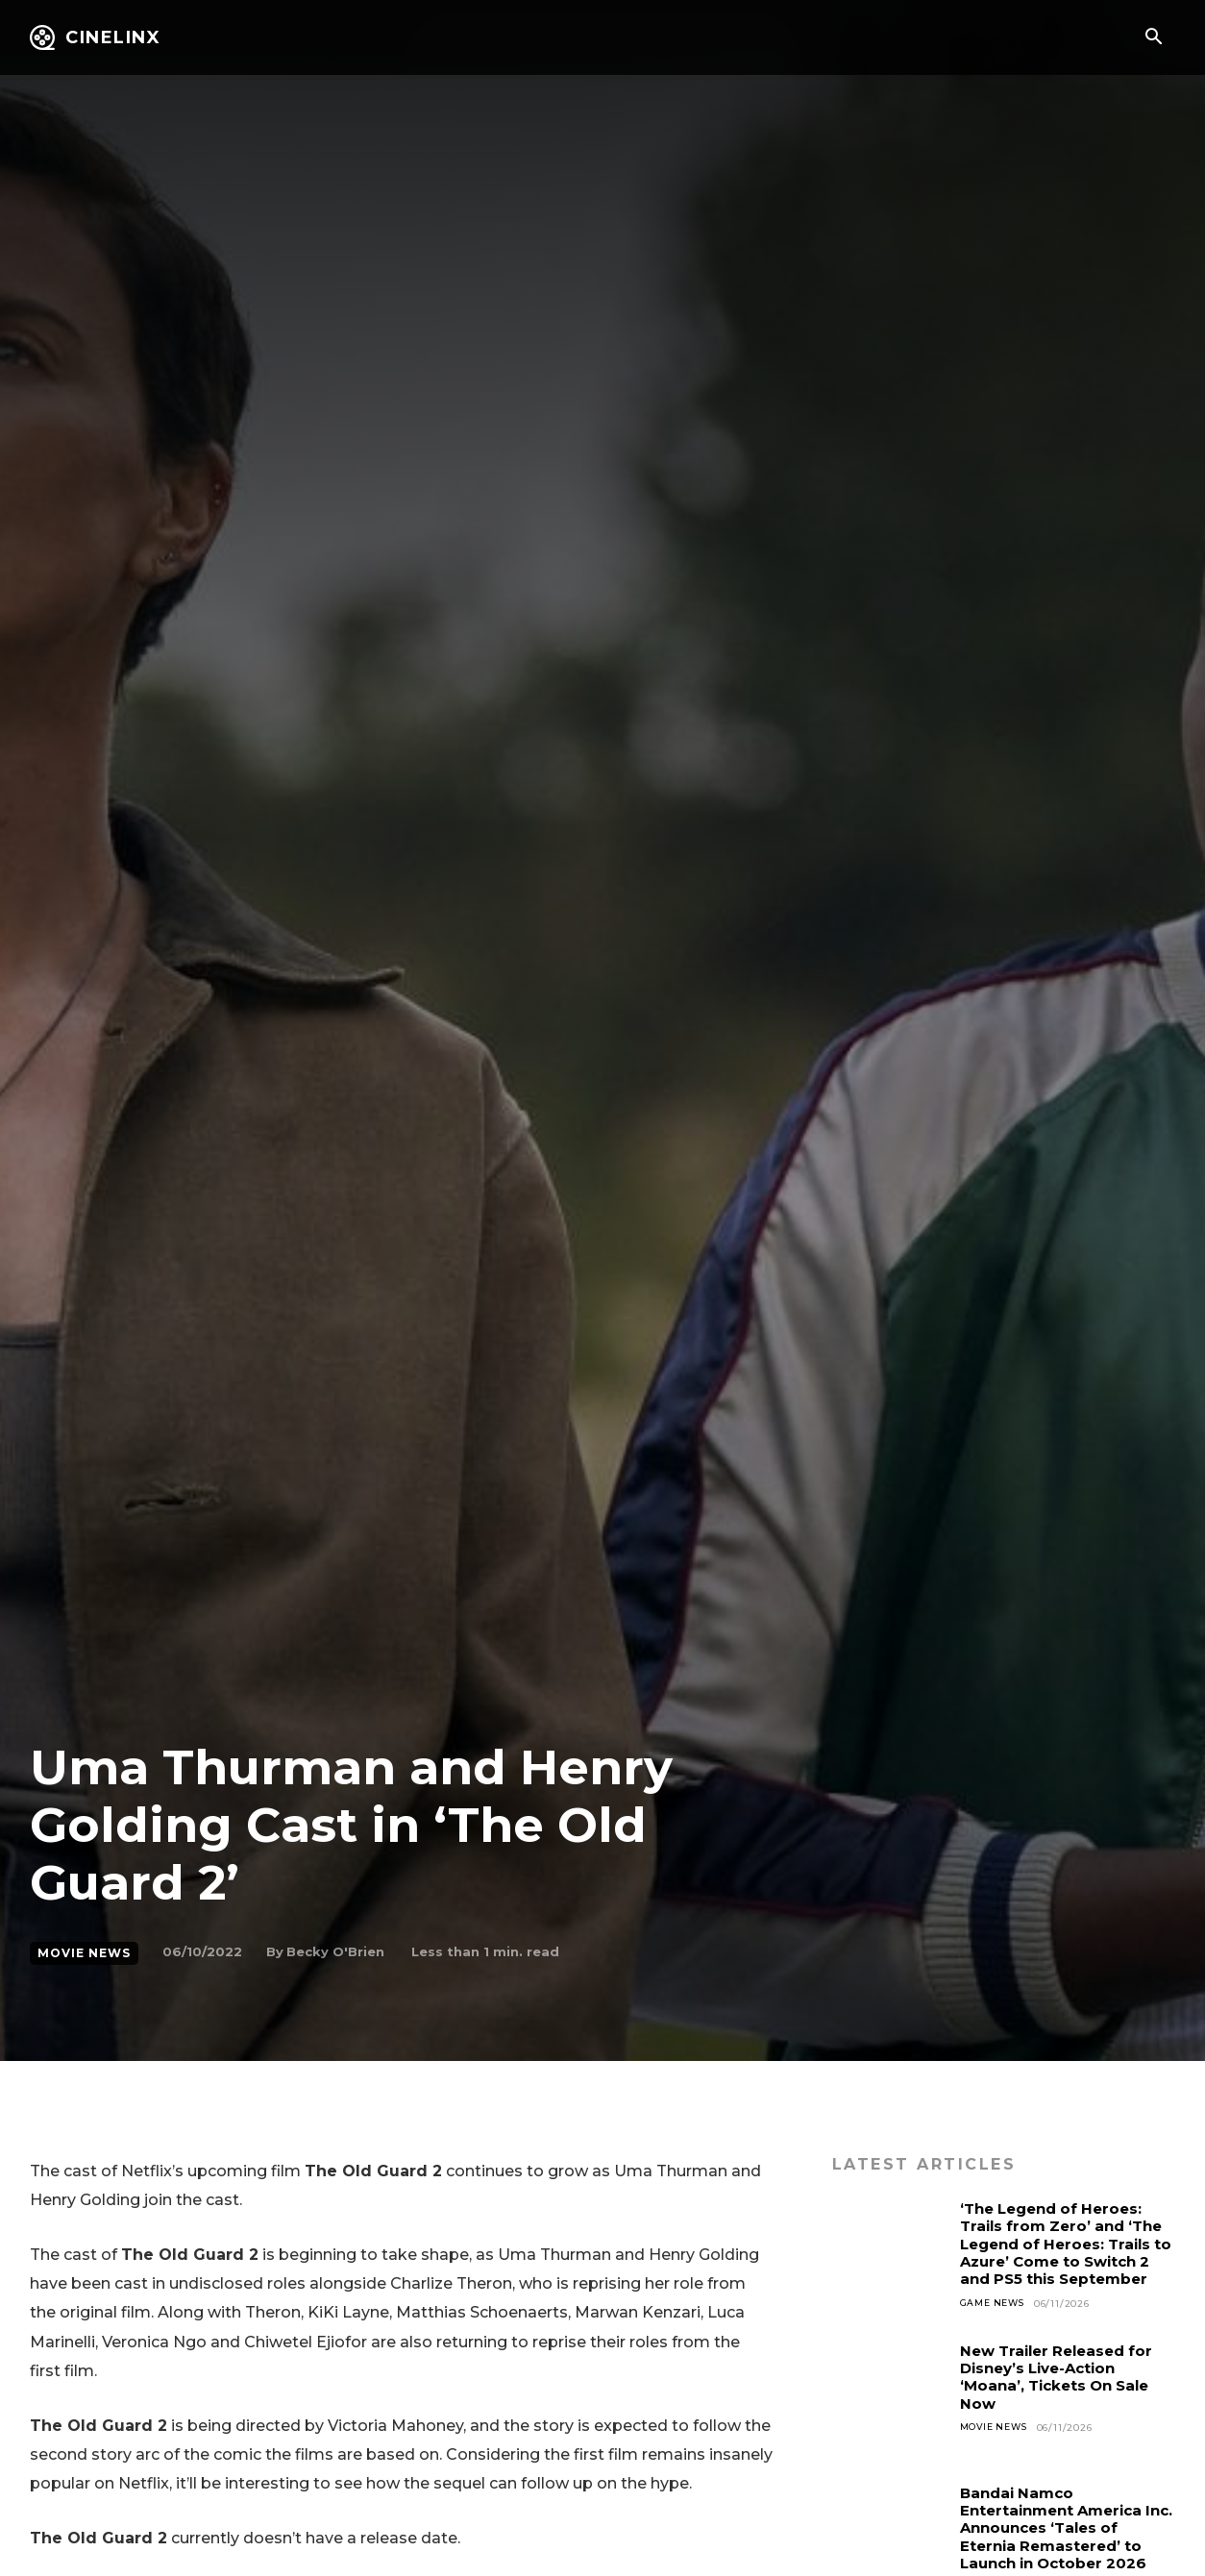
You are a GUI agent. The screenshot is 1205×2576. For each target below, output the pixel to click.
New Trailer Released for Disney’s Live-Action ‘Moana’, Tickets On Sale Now (1063, 2390)
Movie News (84, 1953)
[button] (1153, 38)
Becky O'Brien (335, 1951)
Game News (994, 2321)
